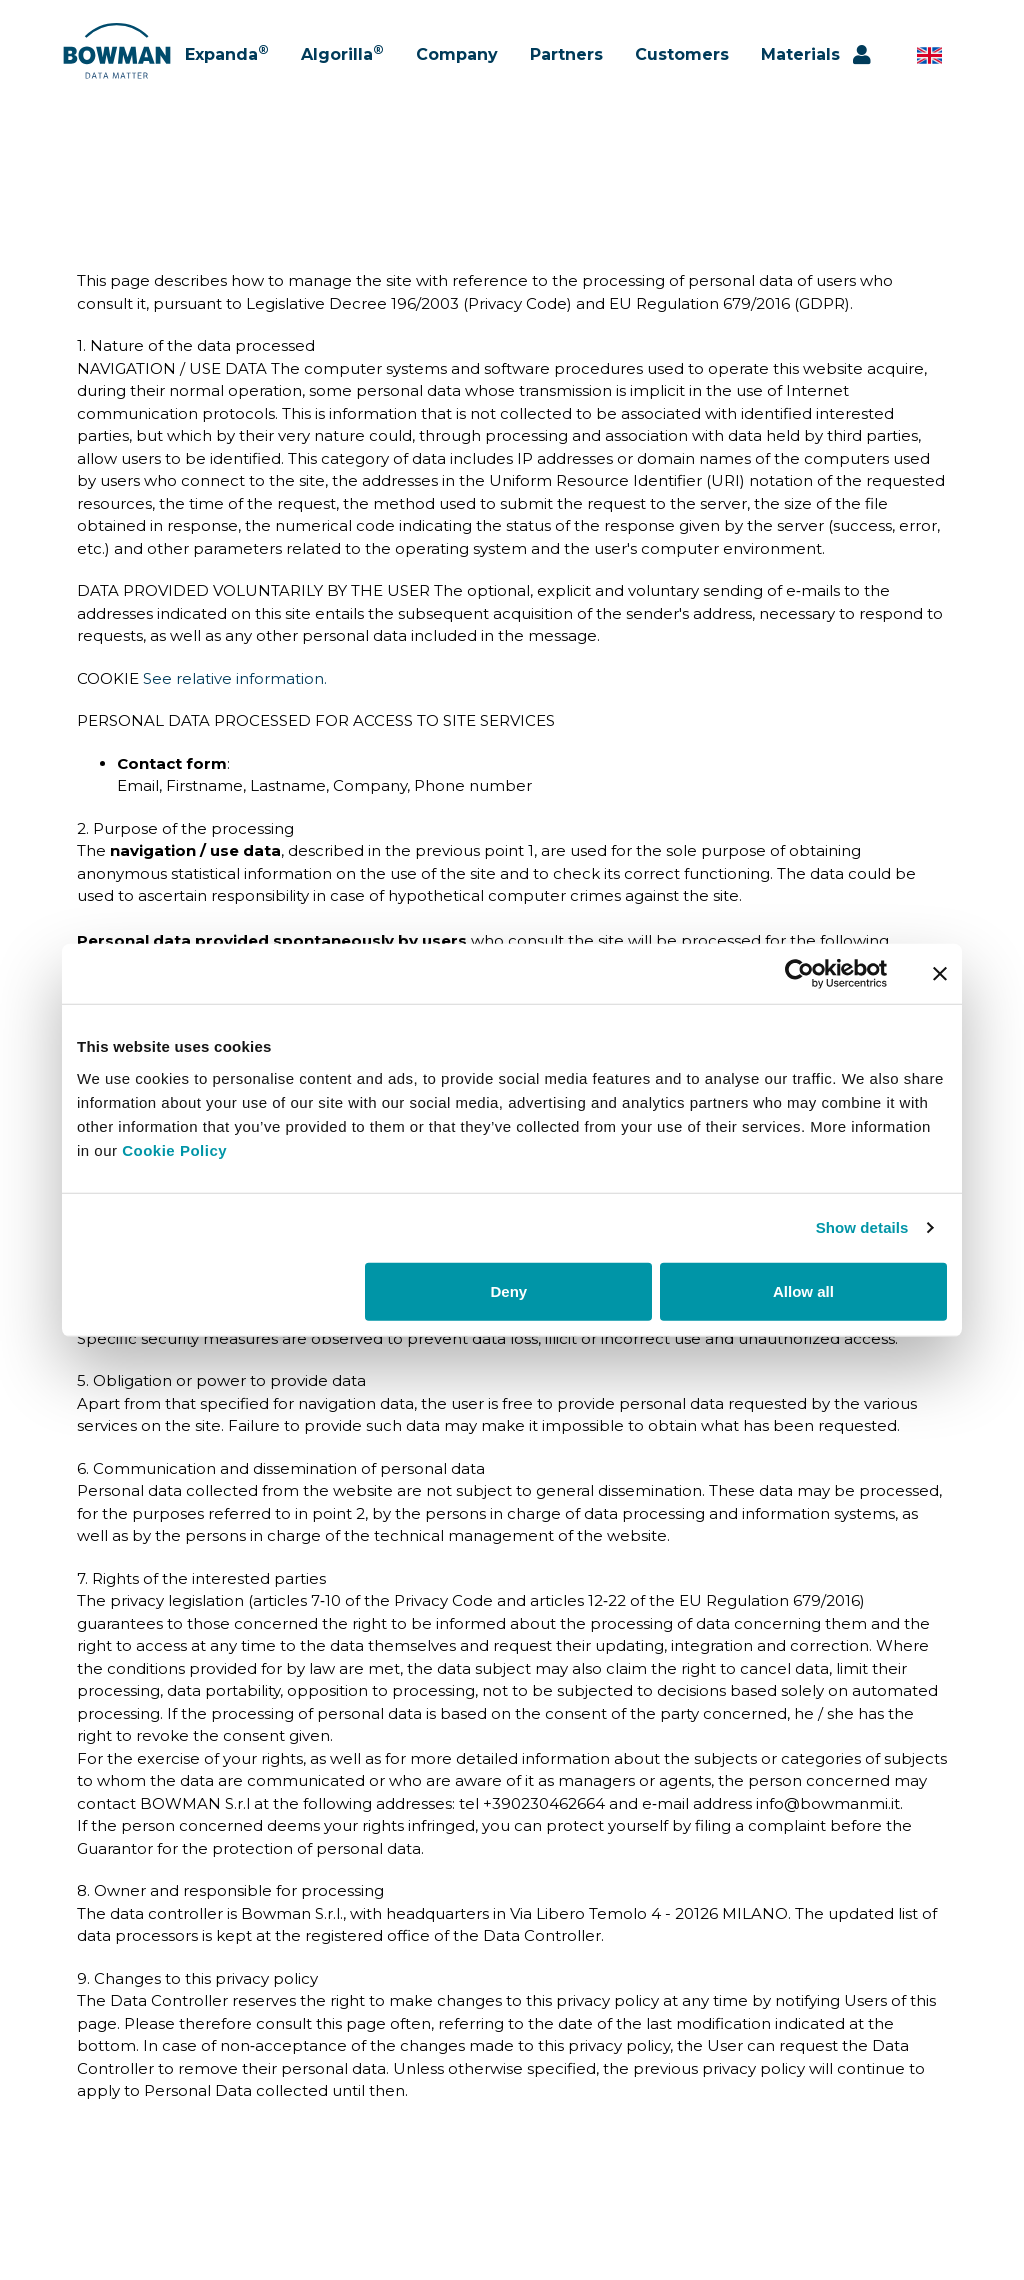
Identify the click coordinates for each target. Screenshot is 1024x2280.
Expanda (227, 60)
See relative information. (235, 678)
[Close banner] (940, 974)
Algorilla (342, 60)
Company (457, 61)
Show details (862, 1227)
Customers (682, 61)
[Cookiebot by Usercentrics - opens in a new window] (799, 974)
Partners (566, 61)
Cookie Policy (174, 1149)
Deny (509, 1290)
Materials (800, 61)
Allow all (803, 1290)
